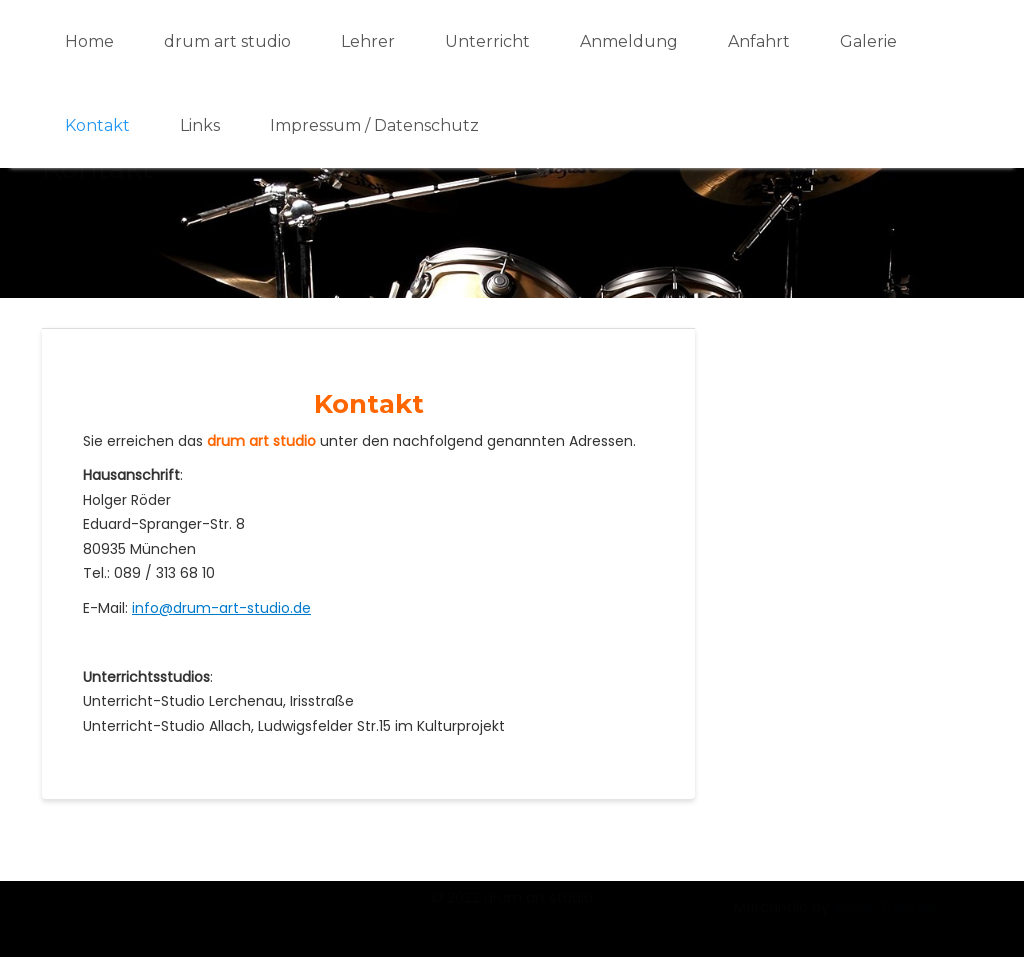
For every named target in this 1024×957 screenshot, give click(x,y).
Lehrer (368, 41)
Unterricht (487, 41)
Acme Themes (885, 919)
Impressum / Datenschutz (374, 125)
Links (200, 125)
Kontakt (97, 125)
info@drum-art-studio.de (221, 608)
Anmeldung (629, 41)
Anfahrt (759, 41)
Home (89, 41)
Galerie (868, 41)
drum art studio (227, 41)
